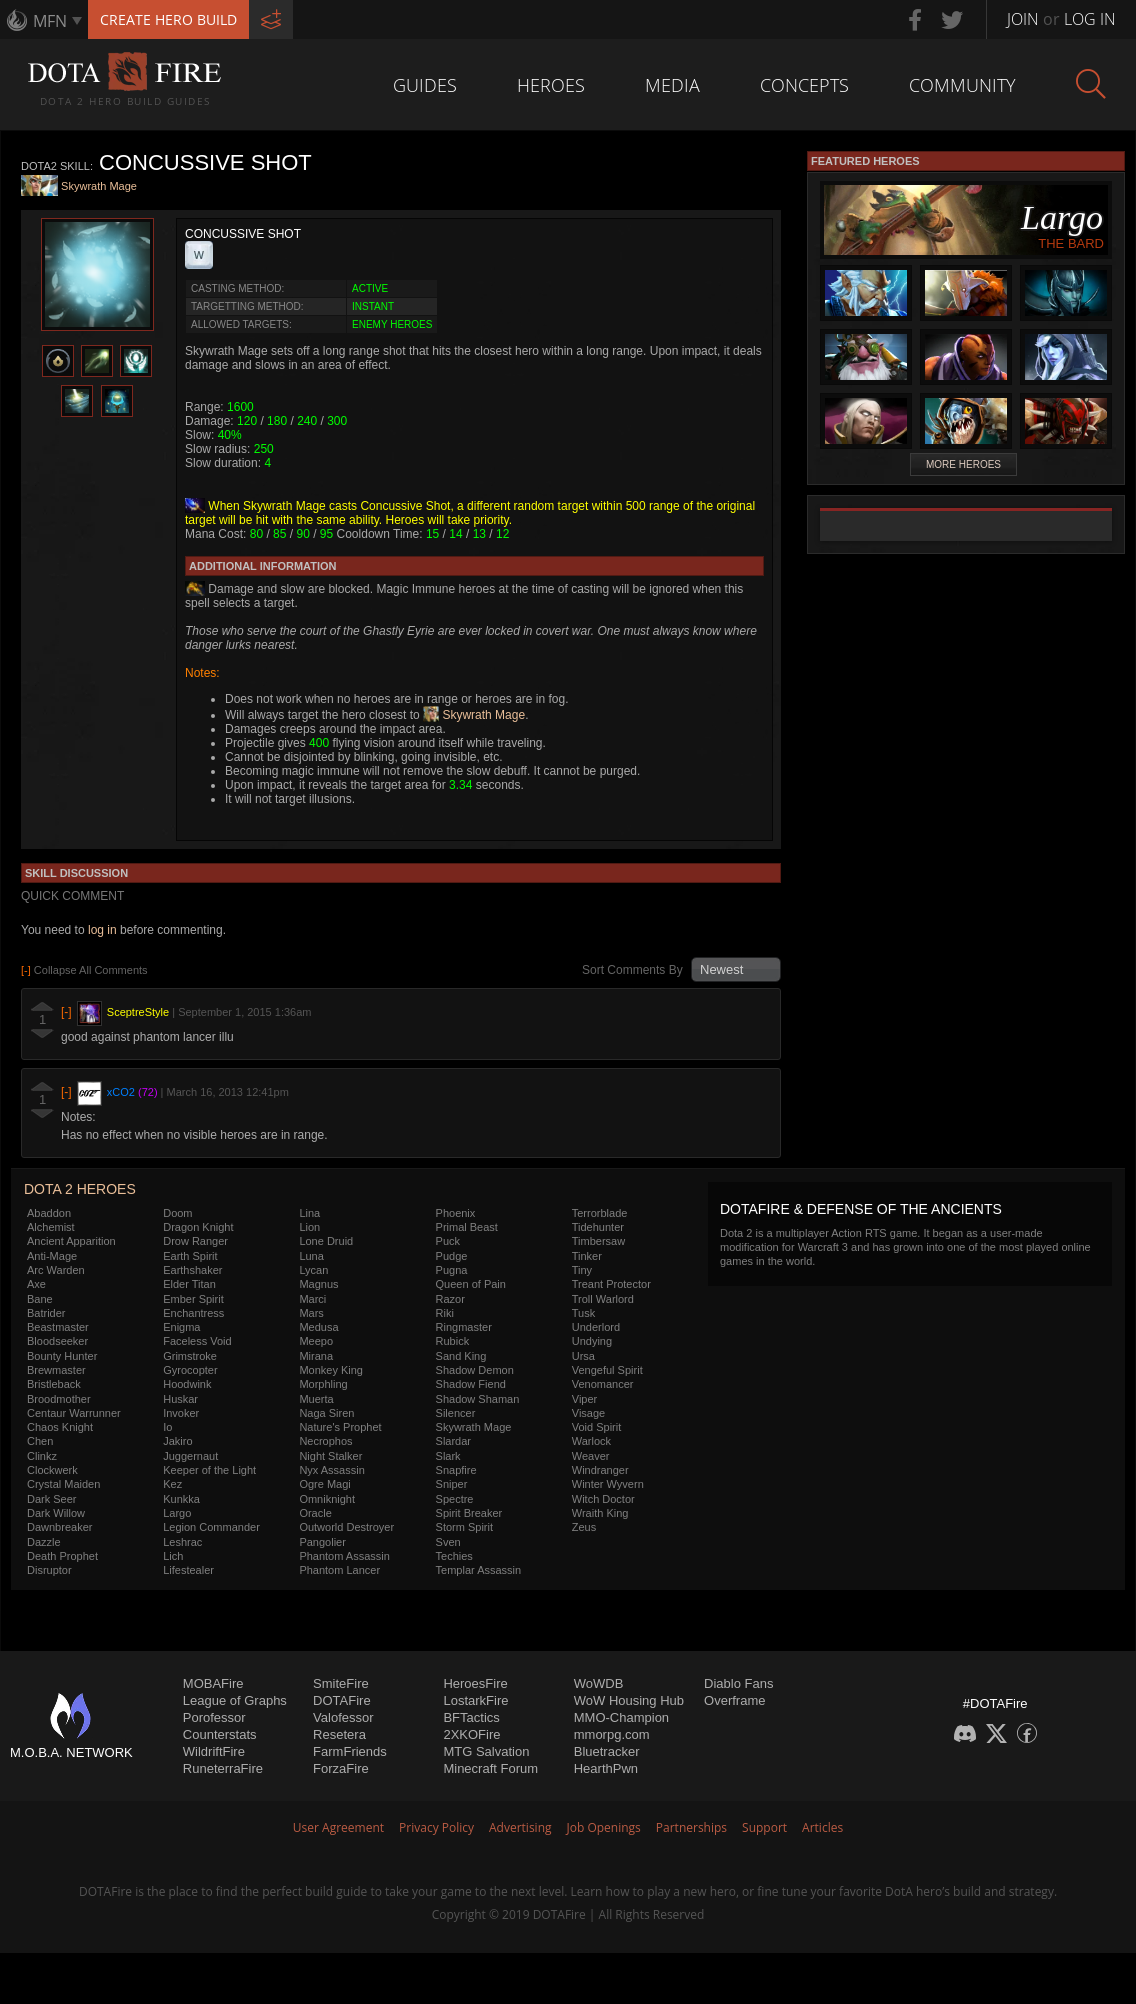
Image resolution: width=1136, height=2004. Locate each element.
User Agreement (338, 1827)
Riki (445, 1313)
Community (962, 85)
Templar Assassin (479, 1570)
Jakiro (177, 1441)
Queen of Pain (471, 1284)
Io (167, 1427)
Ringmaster (464, 1327)
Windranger (600, 1470)
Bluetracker (607, 1751)
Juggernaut (190, 1456)
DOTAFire (342, 1700)
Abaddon (49, 1213)
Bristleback (54, 1384)
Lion (309, 1227)
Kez (172, 1484)
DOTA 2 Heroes (80, 1189)
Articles (822, 1827)
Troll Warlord (603, 1299)
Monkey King (331, 1370)
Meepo (316, 1341)
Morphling (323, 1384)
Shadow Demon (475, 1370)
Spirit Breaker (469, 1513)
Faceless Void (197, 1341)
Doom (177, 1213)
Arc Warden (56, 1270)
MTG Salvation (486, 1751)
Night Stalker (330, 1456)
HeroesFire (475, 1683)
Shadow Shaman (478, 1399)
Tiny (582, 1270)
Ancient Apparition (71, 1241)
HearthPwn (606, 1768)
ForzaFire (341, 1768)
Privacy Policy (436, 1827)
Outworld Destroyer (346, 1527)
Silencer (456, 1413)
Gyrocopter (190, 1370)
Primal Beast (467, 1227)
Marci (312, 1299)
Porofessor (214, 1717)
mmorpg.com (612, 1734)
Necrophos (325, 1441)
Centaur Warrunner (74, 1413)
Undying (592, 1341)
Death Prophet (62, 1556)
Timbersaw (598, 1241)
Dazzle (44, 1542)
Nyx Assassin (331, 1470)
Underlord (596, 1327)
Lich (173, 1556)
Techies (454, 1556)
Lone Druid (326, 1241)
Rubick (453, 1341)
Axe (36, 1284)
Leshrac (182, 1542)
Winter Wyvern (608, 1484)
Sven (448, 1542)
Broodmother (59, 1399)
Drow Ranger (195, 1241)
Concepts (804, 85)
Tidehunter (598, 1227)
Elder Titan (189, 1284)
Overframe (734, 1700)
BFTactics (471, 1717)
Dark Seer (52, 1499)
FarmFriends (350, 1751)
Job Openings (604, 1827)
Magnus (318, 1284)
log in (102, 930)
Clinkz (42, 1456)
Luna (311, 1256)
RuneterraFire (223, 1768)
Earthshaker (192, 1270)
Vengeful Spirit (607, 1370)
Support (764, 1827)
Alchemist (51, 1227)
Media (672, 85)
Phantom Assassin (344, 1556)
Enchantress (193, 1313)
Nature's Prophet (340, 1427)
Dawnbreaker (59, 1527)
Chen (40, 1441)
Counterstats (220, 1734)
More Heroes (963, 464)
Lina (309, 1213)
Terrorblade (600, 1213)
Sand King (461, 1356)
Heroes (551, 85)
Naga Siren (326, 1413)
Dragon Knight (198, 1227)
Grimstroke (190, 1356)
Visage (588, 1413)
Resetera (339, 1734)
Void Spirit (597, 1427)
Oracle (315, 1513)
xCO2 (121, 1092)
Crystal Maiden (63, 1484)
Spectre (455, 1499)
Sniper (452, 1484)
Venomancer (603, 1384)
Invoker (181, 1413)
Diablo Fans (738, 1683)
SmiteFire (341, 1683)
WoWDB (599, 1683)
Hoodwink (187, 1384)
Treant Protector (611, 1284)
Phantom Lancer (339, 1570)
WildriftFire (214, 1751)
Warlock (591, 1441)
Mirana (316, 1356)
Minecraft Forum (490, 1768)
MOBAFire (213, 1683)
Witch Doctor (603, 1499)
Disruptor (49, 1570)
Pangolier (322, 1542)
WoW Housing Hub (629, 1700)
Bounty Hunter (62, 1356)
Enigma (181, 1327)
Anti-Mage (52, 1256)
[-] (66, 1012)
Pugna (452, 1270)
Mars (311, 1313)
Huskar (180, 1399)
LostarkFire (475, 1700)
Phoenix (456, 1213)
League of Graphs (235, 1700)
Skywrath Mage (99, 187)
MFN (50, 21)
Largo (177, 1513)
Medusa (318, 1327)
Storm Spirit (464, 1527)
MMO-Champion (621, 1717)
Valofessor (343, 1717)
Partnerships (691, 1827)
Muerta (316, 1399)
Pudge (452, 1256)
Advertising (520, 1827)
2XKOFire (471, 1734)
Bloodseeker (57, 1341)
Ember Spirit (193, 1299)
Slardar (453, 1441)
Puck (448, 1241)
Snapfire (456, 1470)
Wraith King (600, 1513)
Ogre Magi (324, 1484)
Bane (40, 1299)
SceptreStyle (138, 1012)
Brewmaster (56, 1370)
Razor (450, 1299)
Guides (425, 85)
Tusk (583, 1313)
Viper (584, 1399)
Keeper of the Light (209, 1470)
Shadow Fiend (471, 1384)
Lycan (313, 1270)
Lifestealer (188, 1570)
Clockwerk (52, 1470)
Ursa (583, 1356)
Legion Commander (211, 1527)
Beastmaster (58, 1327)
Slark (448, 1456)
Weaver (591, 1456)
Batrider (46, 1313)
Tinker (587, 1256)
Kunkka (181, 1499)
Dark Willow (56, 1513)
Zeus (584, 1527)
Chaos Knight (60, 1427)
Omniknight (327, 1499)
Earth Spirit (190, 1256)
